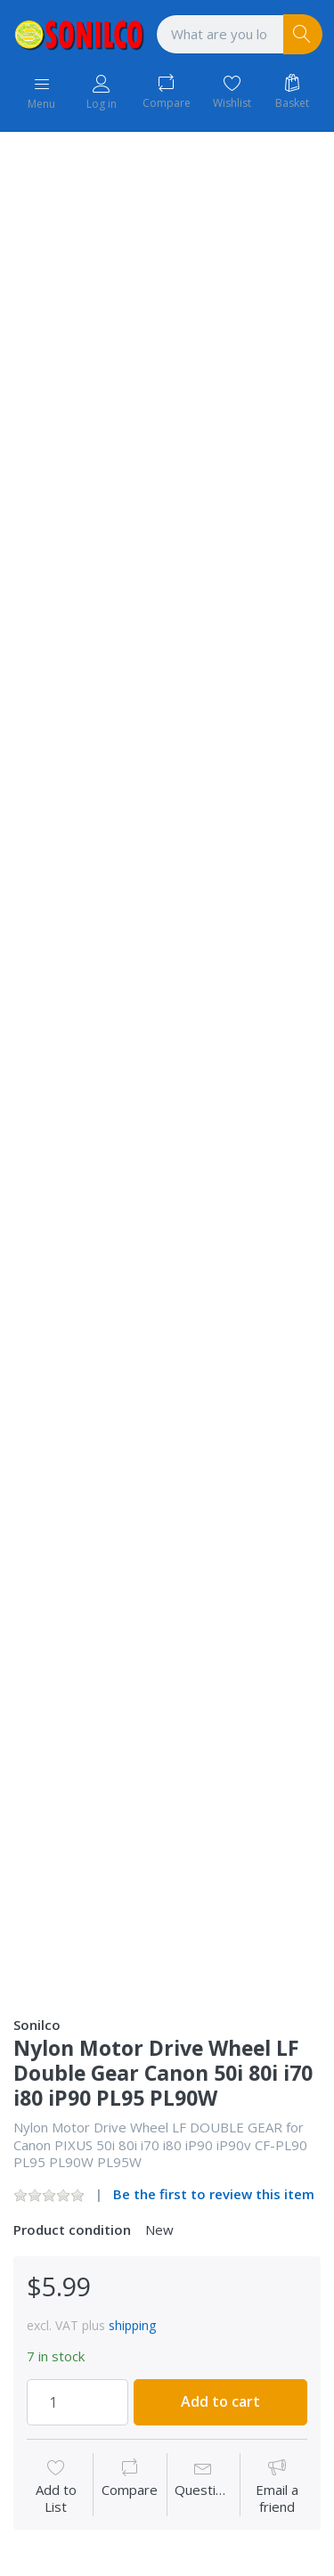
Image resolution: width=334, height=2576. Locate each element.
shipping (132, 2325)
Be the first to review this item (213, 2194)
